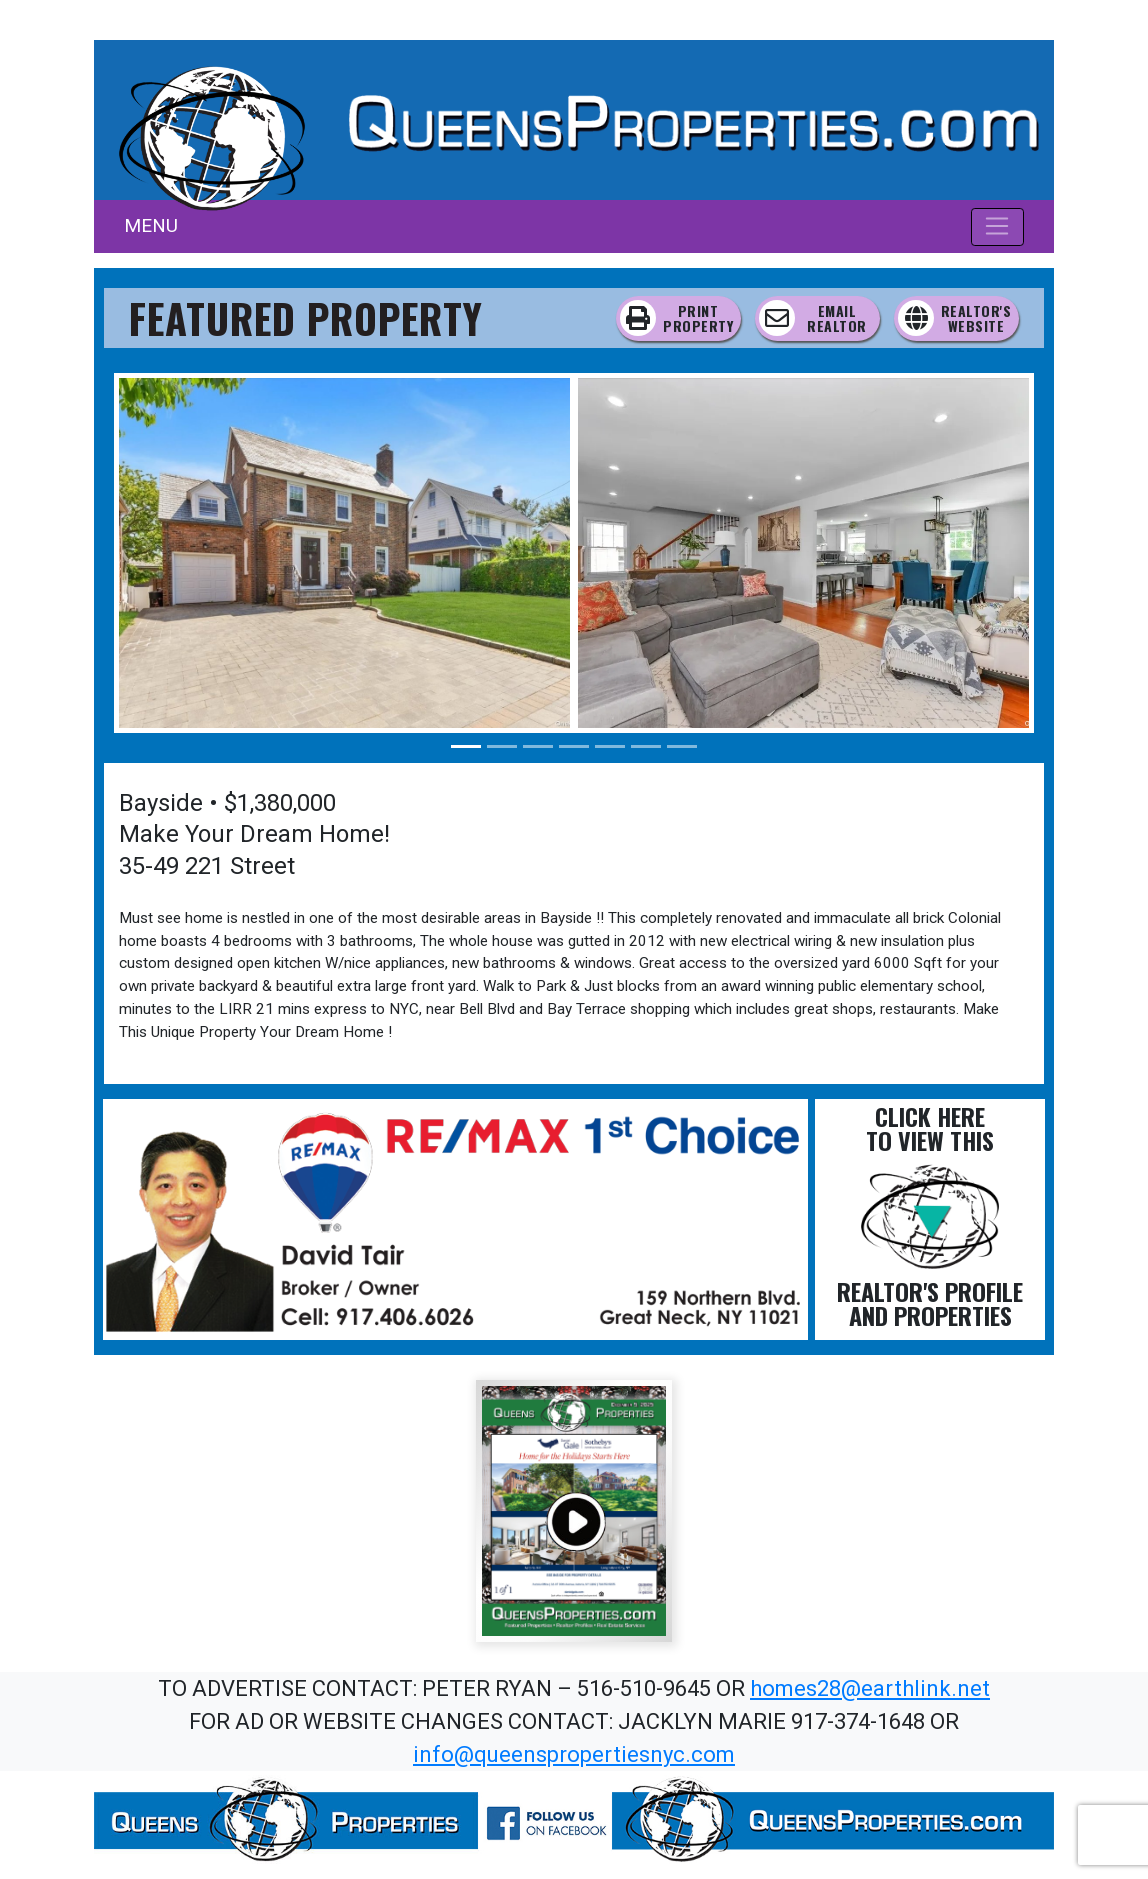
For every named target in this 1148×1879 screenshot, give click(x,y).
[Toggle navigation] (997, 227)
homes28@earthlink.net (870, 1688)
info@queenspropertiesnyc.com (574, 1754)
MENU (151, 225)
